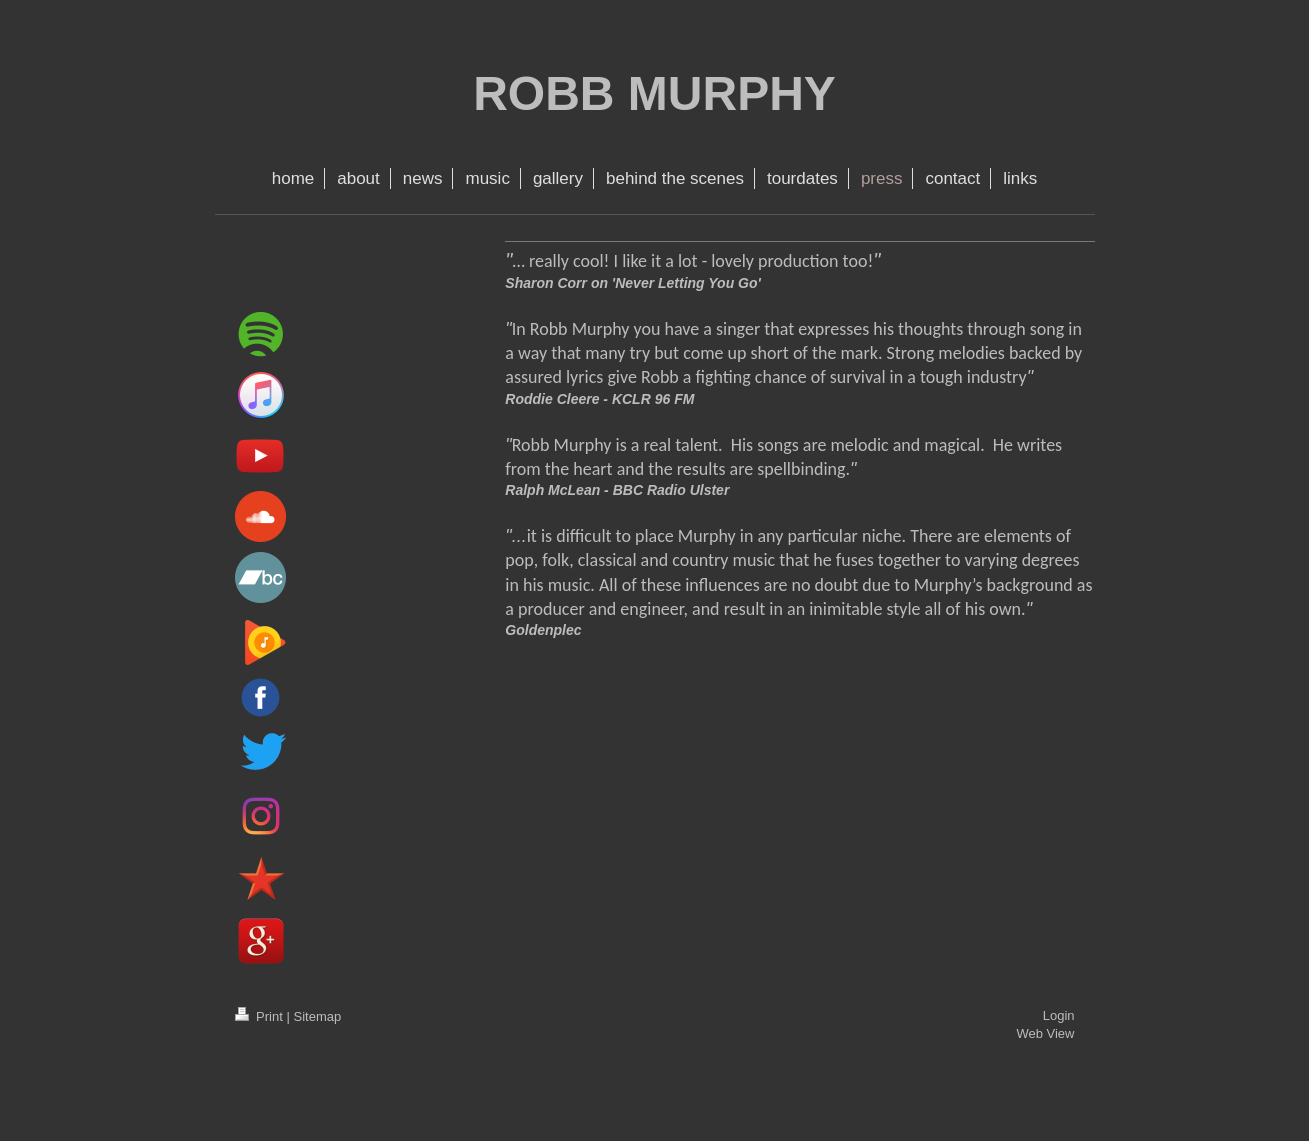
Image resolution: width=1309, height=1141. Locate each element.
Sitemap (317, 1016)
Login (1059, 1015)
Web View (1045, 1033)
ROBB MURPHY (654, 93)
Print (261, 1016)
